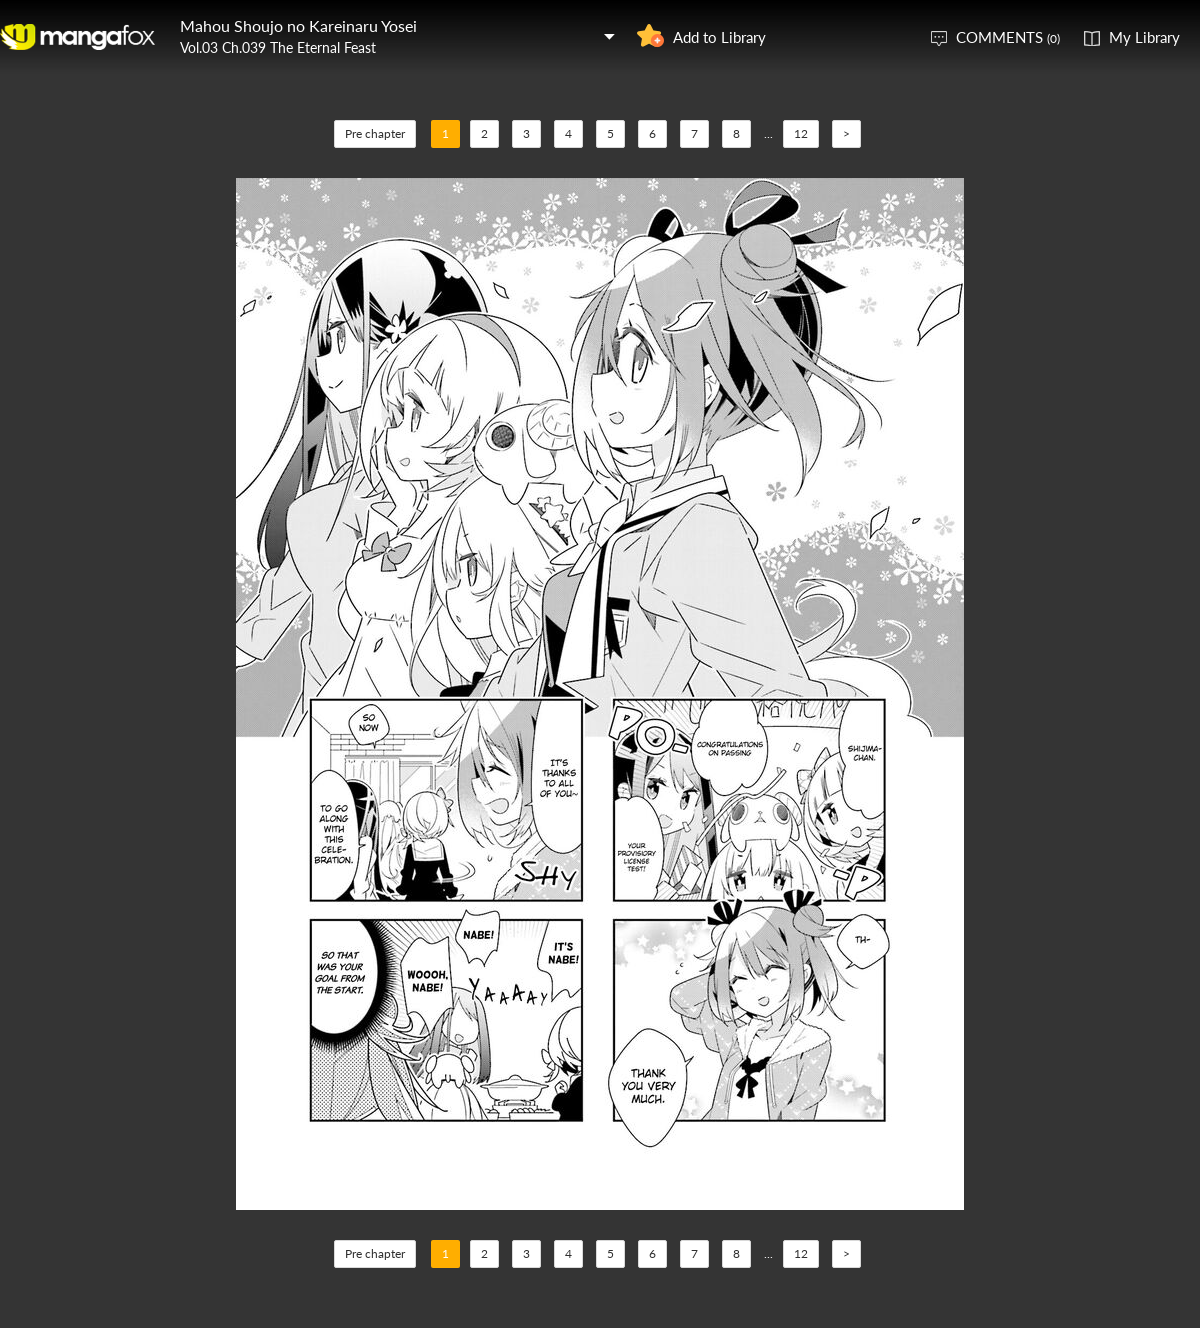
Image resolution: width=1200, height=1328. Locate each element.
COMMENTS (1008, 37)
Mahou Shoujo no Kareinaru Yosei (298, 25)
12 (801, 133)
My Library (1144, 37)
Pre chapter (375, 133)
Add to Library (719, 37)
